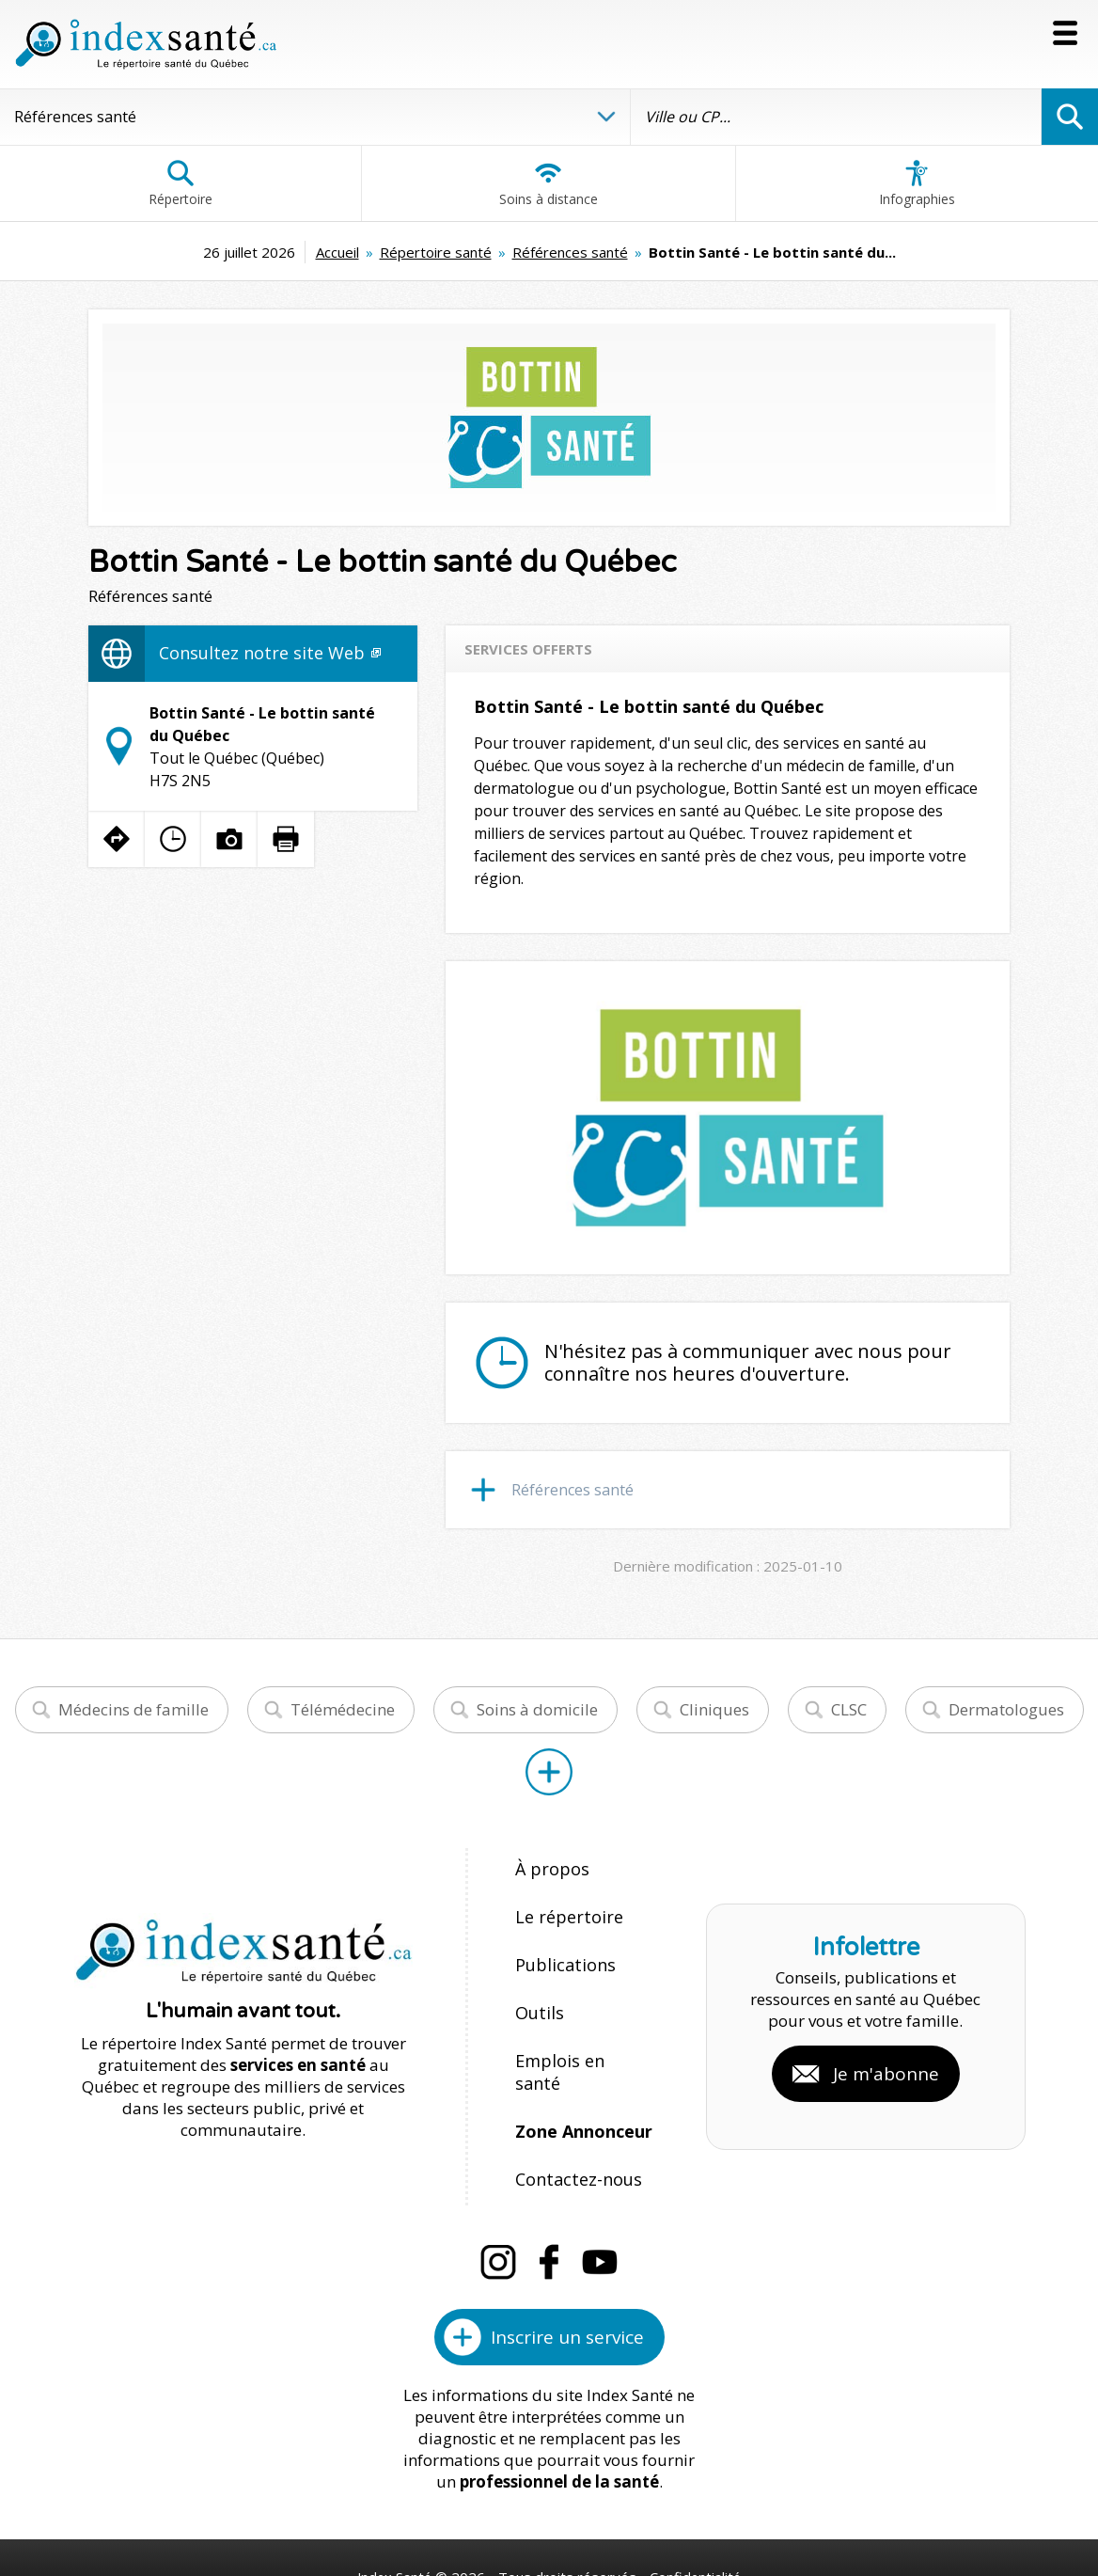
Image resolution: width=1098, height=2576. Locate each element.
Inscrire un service (567, 2263)
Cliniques (714, 1709)
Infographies (917, 183)
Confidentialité (697, 2502)
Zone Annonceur (581, 2070)
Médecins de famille (133, 1709)
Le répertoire (563, 1909)
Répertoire (180, 183)
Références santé (570, 252)
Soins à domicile (537, 1709)
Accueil (337, 252)
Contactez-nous (572, 2111)
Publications (561, 1949)
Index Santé (393, 2502)
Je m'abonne (886, 2037)
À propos (549, 1868)
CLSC (849, 1709)
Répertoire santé (436, 252)
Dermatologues (1006, 1709)
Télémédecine (342, 1709)
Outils (537, 1989)
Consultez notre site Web (270, 652)
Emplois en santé (578, 2030)
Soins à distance (548, 183)
